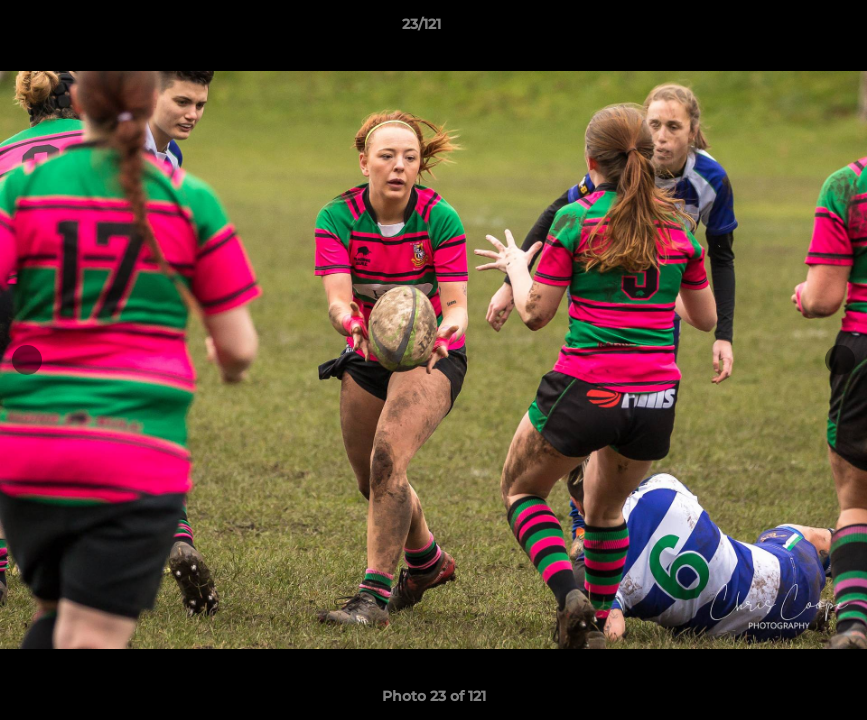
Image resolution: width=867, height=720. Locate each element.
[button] (783, 29)
